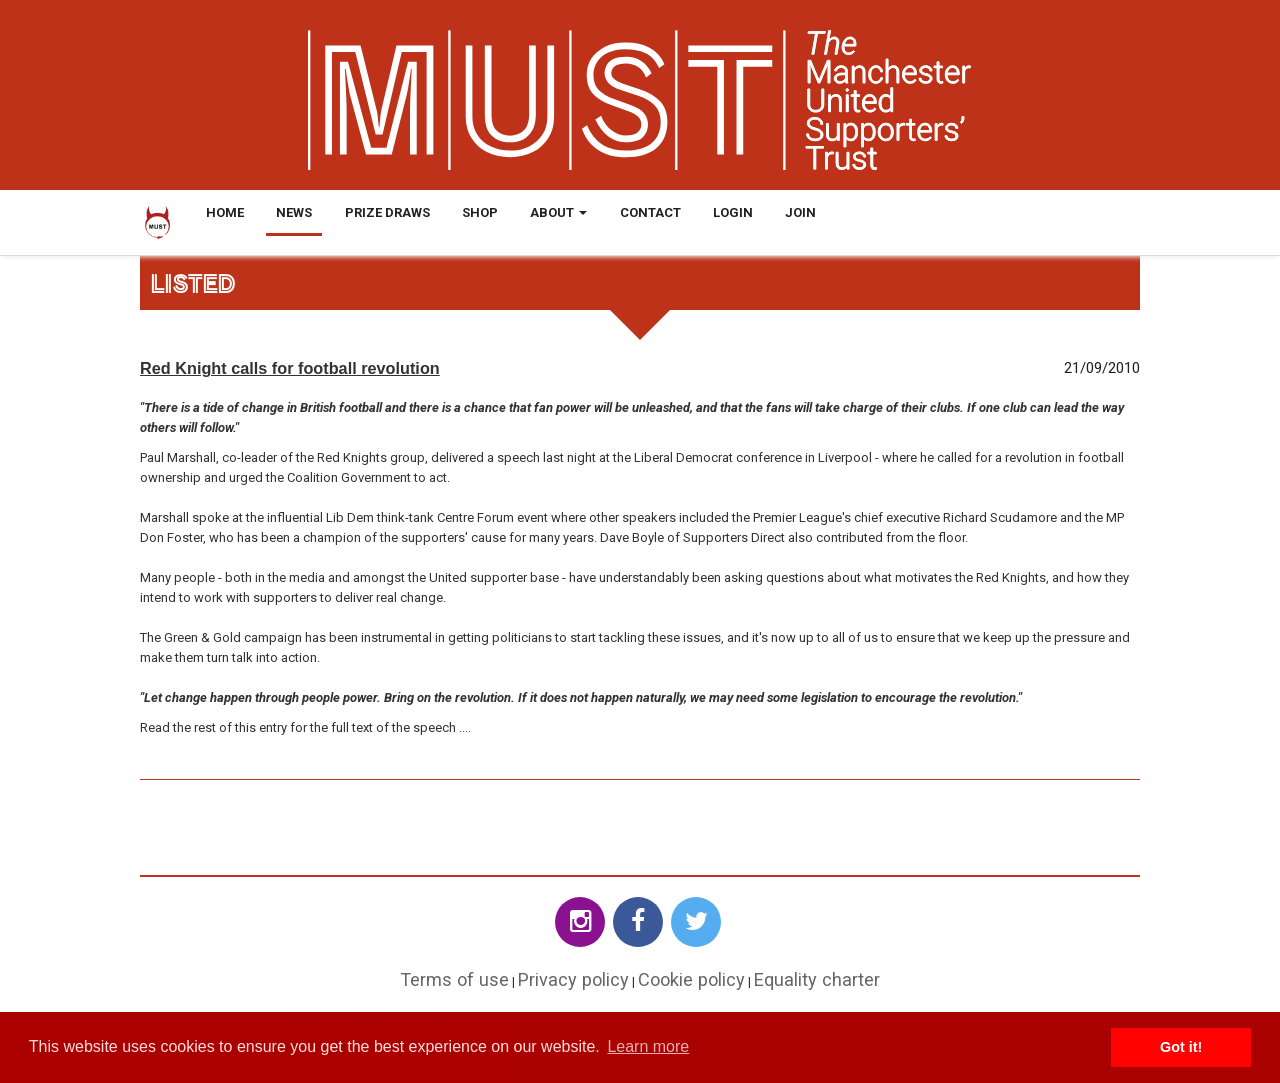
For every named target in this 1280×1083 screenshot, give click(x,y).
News (294, 212)
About (558, 212)
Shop (480, 212)
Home (225, 212)
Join (800, 212)
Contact (650, 212)
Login (733, 212)
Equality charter (817, 979)
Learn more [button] (648, 1046)
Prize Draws (387, 212)
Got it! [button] (1181, 1047)
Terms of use (454, 979)
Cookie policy (691, 979)
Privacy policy (573, 979)
